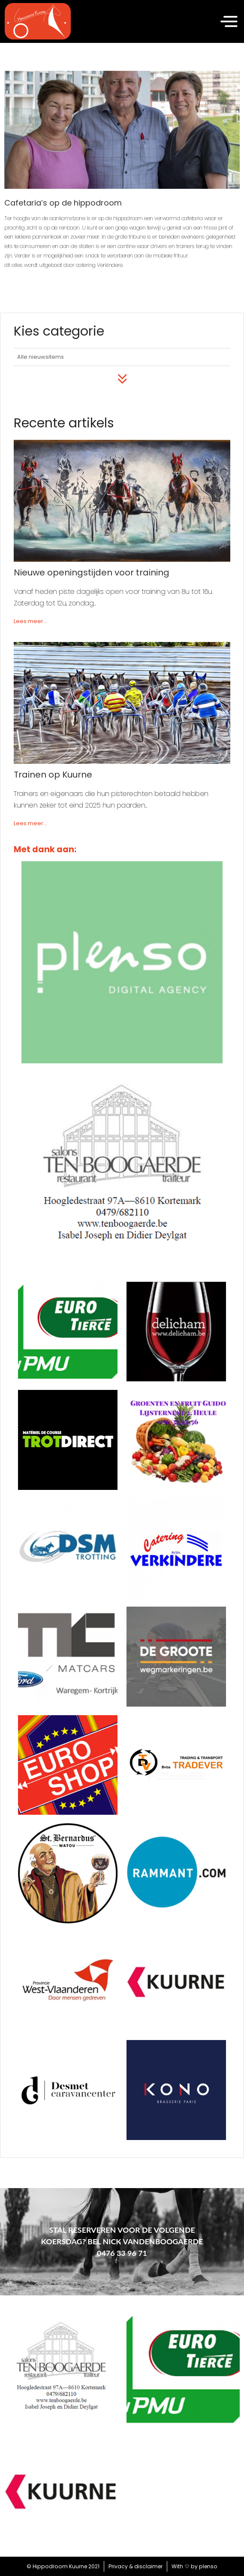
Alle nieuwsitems (40, 356)
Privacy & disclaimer (135, 2566)
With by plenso (194, 2566)
